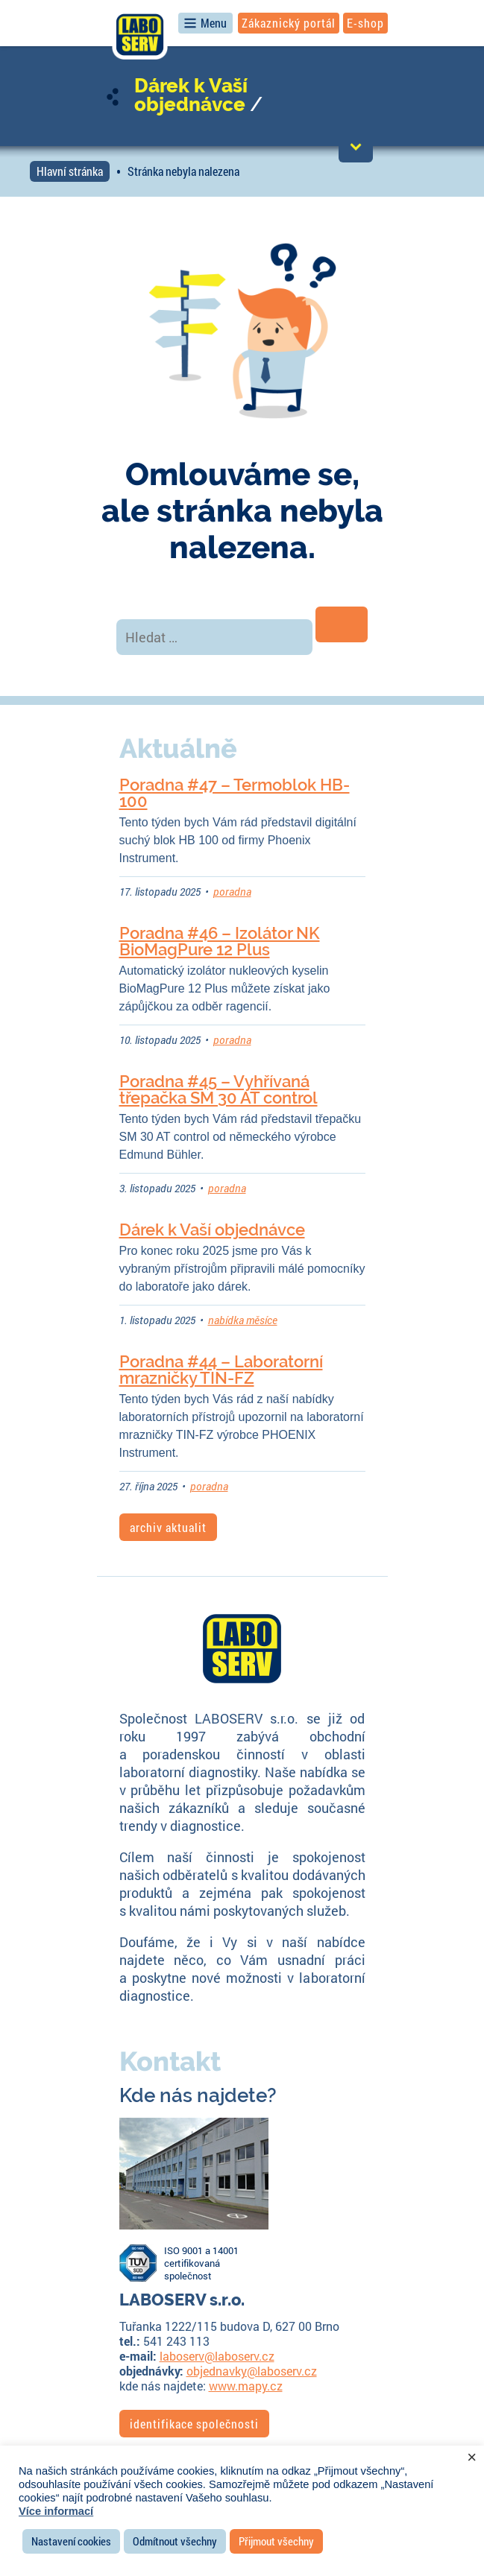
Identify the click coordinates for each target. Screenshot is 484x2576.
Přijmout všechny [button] (276, 2541)
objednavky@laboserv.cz (251, 2371)
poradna (232, 891)
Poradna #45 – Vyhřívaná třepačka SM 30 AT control (218, 1089)
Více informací (56, 2511)
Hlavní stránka (70, 171)
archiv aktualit (168, 1527)
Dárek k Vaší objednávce (191, 95)
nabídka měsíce (242, 1320)
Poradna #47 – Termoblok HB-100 (234, 793)
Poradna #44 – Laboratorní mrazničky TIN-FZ (221, 1369)
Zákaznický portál (289, 23)
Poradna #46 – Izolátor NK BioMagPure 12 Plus (219, 941)
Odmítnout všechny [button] (175, 2541)
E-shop (365, 23)
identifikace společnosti (194, 2423)
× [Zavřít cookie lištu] (472, 2457)
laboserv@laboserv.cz (217, 2356)
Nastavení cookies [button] (71, 2541)
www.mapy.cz (246, 2385)
